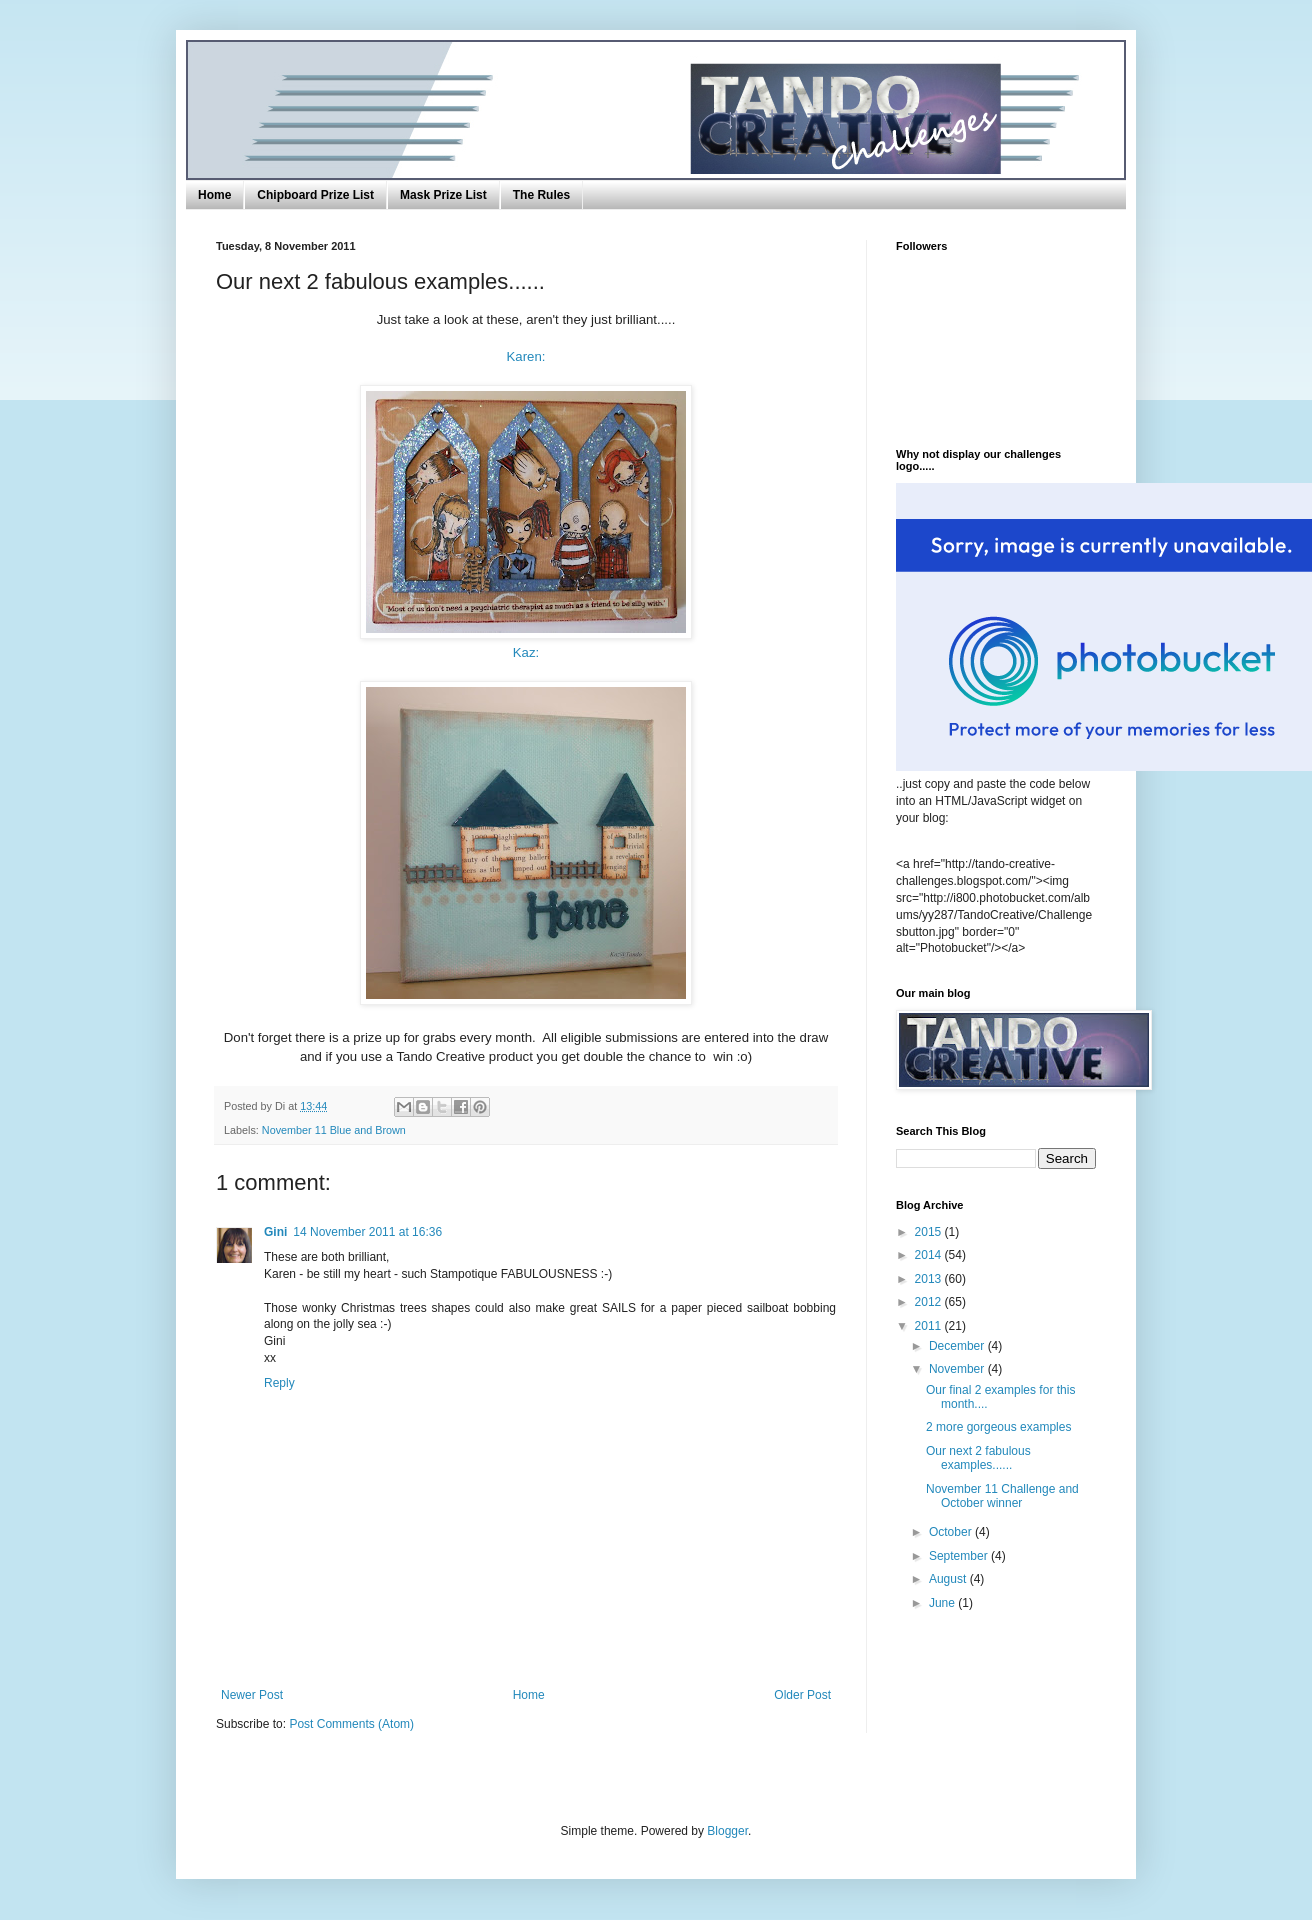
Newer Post (252, 1695)
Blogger (727, 1831)
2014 (930, 1255)
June (943, 1603)
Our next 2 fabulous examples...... (978, 1458)
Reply (279, 1383)
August (949, 1579)
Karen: (526, 356)
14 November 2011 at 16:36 (367, 1232)
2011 (930, 1326)
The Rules (541, 195)
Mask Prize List (443, 195)
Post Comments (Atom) (351, 1724)
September (960, 1556)
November (958, 1369)
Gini (275, 1232)
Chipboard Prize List (315, 195)
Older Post (802, 1695)
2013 (930, 1279)
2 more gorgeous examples (998, 1427)
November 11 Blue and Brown (334, 1130)
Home (214, 195)
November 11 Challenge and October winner (1002, 1496)
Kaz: (526, 652)
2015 (930, 1232)
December (958, 1346)
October (952, 1532)
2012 (930, 1302)
